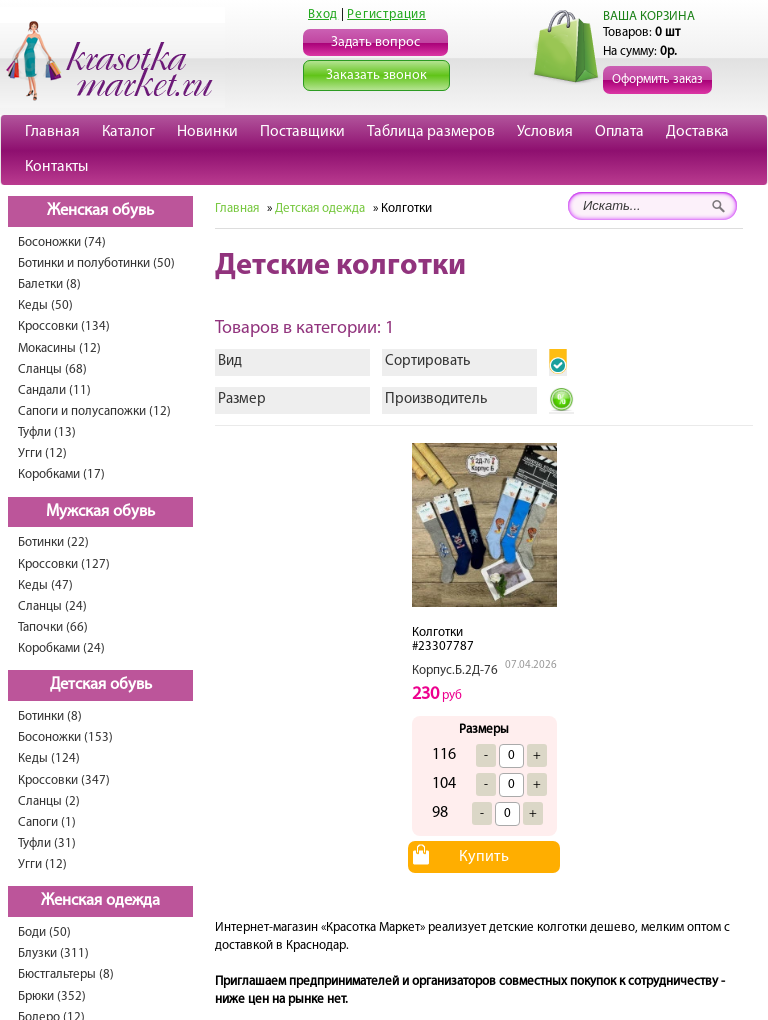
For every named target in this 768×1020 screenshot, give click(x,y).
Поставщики (302, 132)
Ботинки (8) (50, 716)
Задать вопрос (375, 42)
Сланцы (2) (49, 801)
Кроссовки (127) (64, 564)
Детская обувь (101, 685)
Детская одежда (320, 208)
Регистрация (386, 14)
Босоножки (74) (62, 242)
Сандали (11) (54, 390)
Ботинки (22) (53, 542)
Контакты (56, 167)
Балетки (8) (49, 284)
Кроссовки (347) (64, 780)
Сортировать (427, 361)
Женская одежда (100, 901)
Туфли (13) (47, 432)
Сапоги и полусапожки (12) (94, 411)
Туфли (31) (47, 843)
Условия (545, 132)
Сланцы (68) (52, 369)
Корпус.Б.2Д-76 (455, 670)
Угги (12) (42, 453)
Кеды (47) (45, 585)
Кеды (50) (45, 305)
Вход (323, 14)
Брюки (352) (52, 996)
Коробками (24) (61, 648)
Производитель (436, 399)
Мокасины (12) (59, 348)
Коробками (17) (61, 474)
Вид (230, 361)
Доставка (697, 132)
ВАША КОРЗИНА (649, 16)
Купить (484, 857)
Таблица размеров (431, 132)
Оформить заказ (657, 79)
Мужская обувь (100, 512)
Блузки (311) (53, 953)
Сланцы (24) (52, 606)
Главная (52, 132)
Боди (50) (44, 932)
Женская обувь (100, 211)
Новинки (207, 132)
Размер (242, 399)
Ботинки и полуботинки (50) (96, 263)
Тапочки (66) (53, 627)
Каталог (128, 132)
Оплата (619, 132)
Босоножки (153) (65, 737)
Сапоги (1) (47, 822)
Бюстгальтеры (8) (66, 974)
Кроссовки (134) (64, 326)
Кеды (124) (49, 758)
